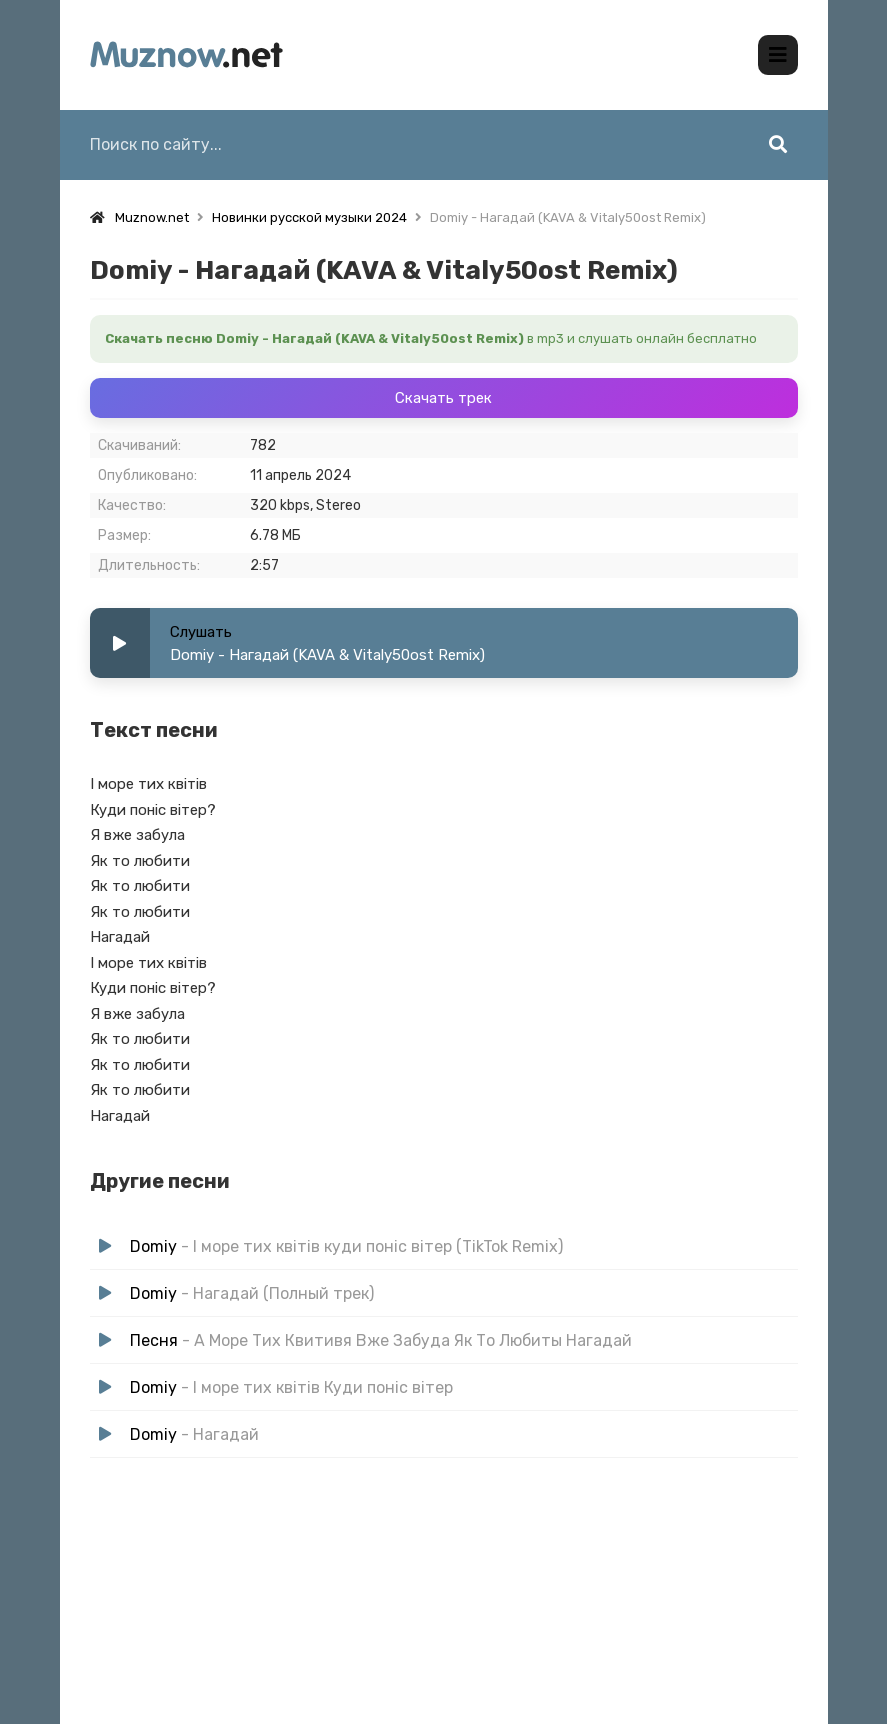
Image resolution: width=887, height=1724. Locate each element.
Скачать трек (443, 398)
